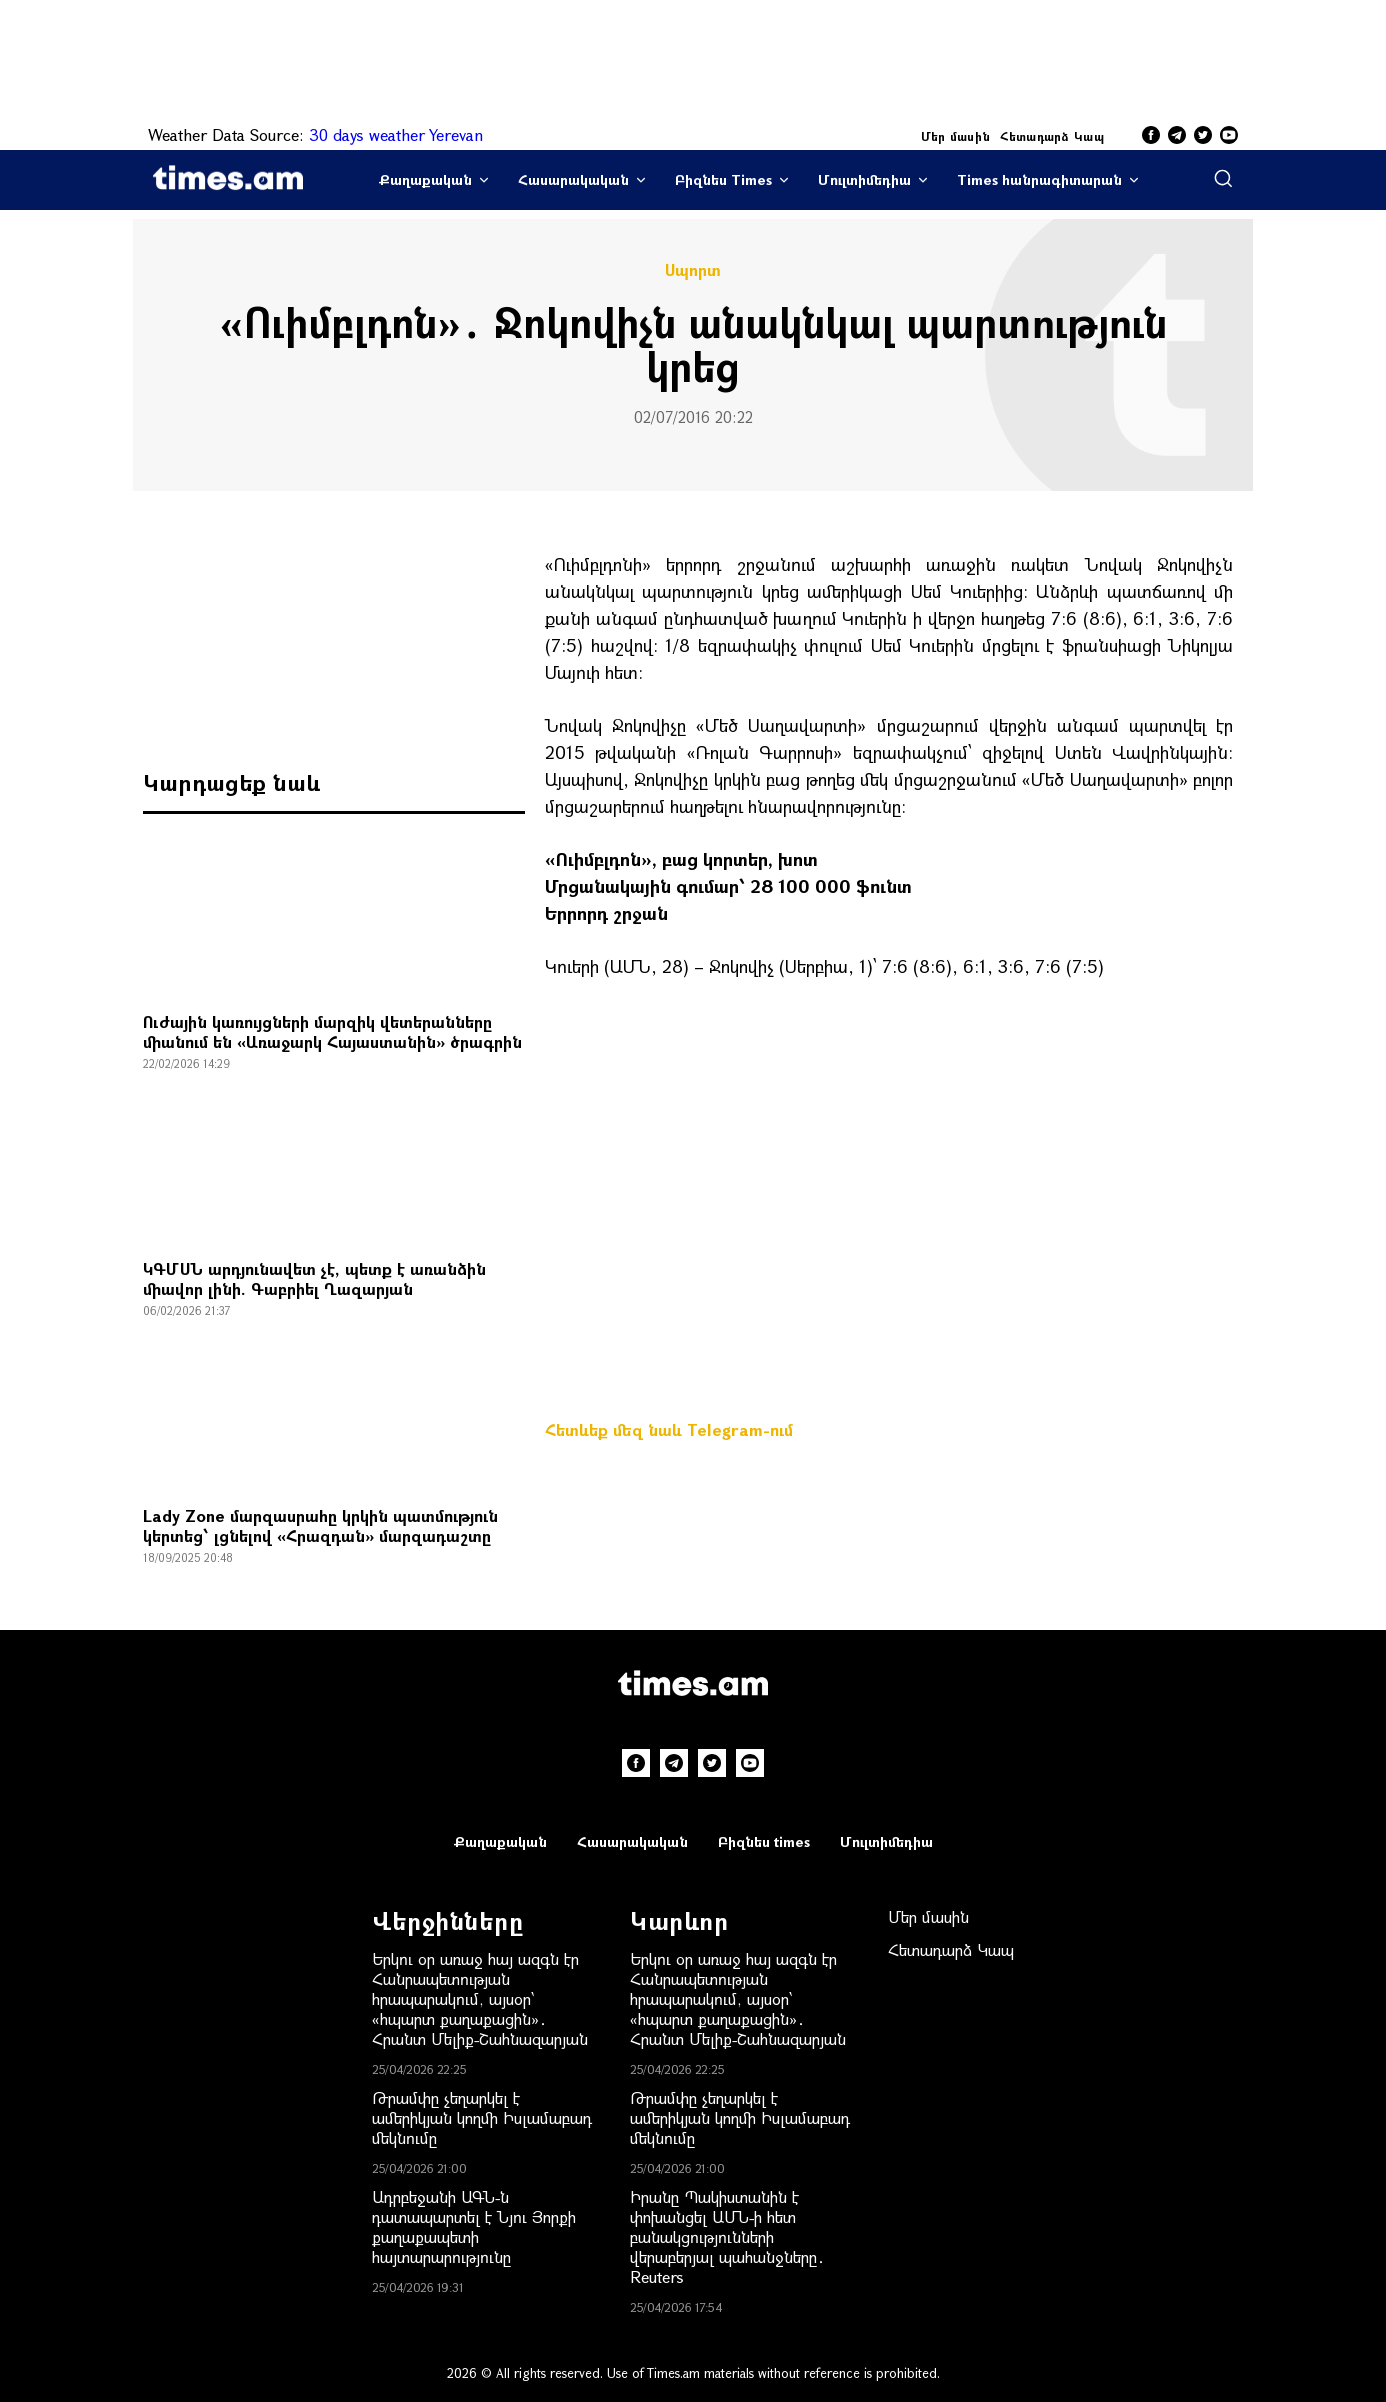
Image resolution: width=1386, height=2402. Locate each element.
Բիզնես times (764, 1841)
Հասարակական (573, 179)
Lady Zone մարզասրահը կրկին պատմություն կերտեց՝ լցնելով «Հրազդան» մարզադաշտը (320, 1525)
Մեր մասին (956, 136)
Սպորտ (693, 270)
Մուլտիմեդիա (864, 179)
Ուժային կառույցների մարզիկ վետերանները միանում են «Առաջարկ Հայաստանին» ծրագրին (332, 1031)
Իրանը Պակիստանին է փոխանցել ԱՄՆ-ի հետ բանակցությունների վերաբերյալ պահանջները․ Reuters (727, 2236)
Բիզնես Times (723, 179)
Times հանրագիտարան (1039, 179)
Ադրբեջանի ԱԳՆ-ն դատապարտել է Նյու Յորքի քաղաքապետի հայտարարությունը (474, 2226)
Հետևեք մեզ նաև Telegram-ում (669, 1429)
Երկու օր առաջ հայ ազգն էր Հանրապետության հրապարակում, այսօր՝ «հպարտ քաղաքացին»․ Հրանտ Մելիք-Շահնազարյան (480, 1998)
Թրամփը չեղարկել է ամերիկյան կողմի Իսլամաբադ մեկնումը (482, 2117)
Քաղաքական (425, 179)
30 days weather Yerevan (396, 134)
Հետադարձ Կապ (1052, 136)
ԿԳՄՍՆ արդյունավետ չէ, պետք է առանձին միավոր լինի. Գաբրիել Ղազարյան (314, 1278)
